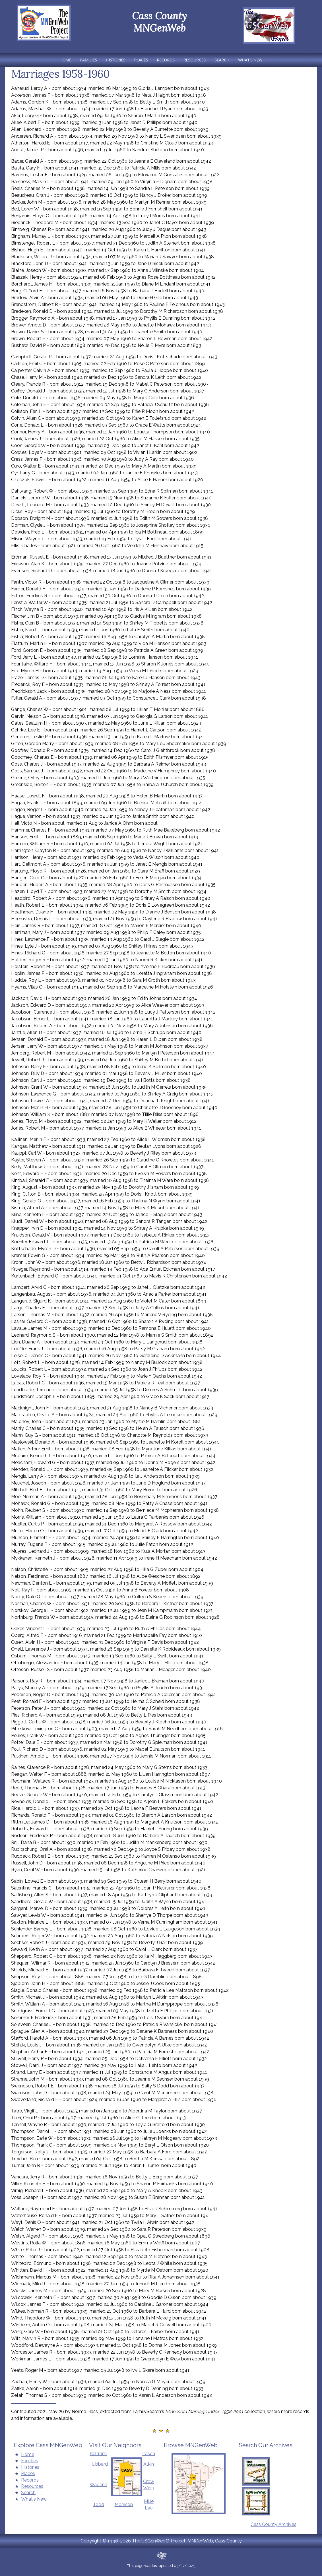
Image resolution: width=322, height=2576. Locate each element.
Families (88, 60)
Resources (194, 60)
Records (166, 60)
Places (141, 60)
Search (221, 60)
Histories (115, 60)
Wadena (98, 2484)
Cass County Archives (273, 2524)
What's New (250, 60)
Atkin (148, 2464)
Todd (98, 2504)
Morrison (124, 2504)
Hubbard (98, 2464)
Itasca (148, 2453)
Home (65, 60)
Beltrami (98, 2453)
